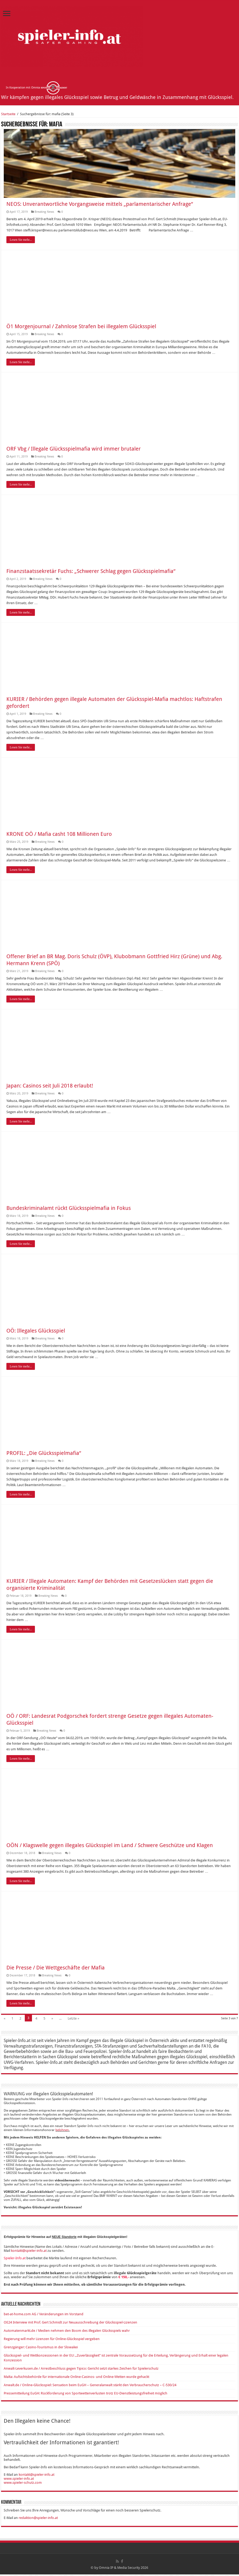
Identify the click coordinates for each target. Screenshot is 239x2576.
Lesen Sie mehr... (21, 241)
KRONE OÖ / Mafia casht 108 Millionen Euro (59, 835)
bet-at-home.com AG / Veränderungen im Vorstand (43, 2316)
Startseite (8, 114)
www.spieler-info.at (19, 2480)
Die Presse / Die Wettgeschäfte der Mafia (55, 1969)
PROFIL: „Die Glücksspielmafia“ (43, 1454)
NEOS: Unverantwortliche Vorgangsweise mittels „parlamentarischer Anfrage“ (99, 205)
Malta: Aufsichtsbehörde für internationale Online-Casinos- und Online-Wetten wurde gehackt (76, 2378)
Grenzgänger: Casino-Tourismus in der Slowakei (41, 2349)
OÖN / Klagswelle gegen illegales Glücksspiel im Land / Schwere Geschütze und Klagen (109, 1847)
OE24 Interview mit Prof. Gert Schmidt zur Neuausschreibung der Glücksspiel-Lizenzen (70, 2324)
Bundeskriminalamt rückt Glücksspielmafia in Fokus (68, 1209)
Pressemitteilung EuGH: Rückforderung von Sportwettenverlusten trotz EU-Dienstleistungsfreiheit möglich (85, 2395)
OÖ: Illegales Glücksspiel (35, 1332)
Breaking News (44, 213)
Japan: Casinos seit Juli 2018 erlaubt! (49, 1087)
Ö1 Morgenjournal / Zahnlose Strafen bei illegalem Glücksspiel (81, 328)
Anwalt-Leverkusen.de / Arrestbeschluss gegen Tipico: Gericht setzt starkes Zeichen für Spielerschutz (81, 2370)
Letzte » (73, 2020)
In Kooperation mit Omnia (36, 87)
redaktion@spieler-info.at (38, 2519)
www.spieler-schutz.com (23, 2484)
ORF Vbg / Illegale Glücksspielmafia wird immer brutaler (73, 450)
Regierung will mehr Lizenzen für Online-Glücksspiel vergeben (52, 2340)
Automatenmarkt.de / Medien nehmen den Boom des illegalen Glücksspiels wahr (67, 2332)
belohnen (62, 2131)
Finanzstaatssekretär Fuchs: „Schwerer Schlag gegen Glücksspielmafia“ (90, 572)
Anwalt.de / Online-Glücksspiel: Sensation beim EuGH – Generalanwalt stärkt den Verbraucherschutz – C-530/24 (90, 2387)
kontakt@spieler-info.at (29, 2252)
